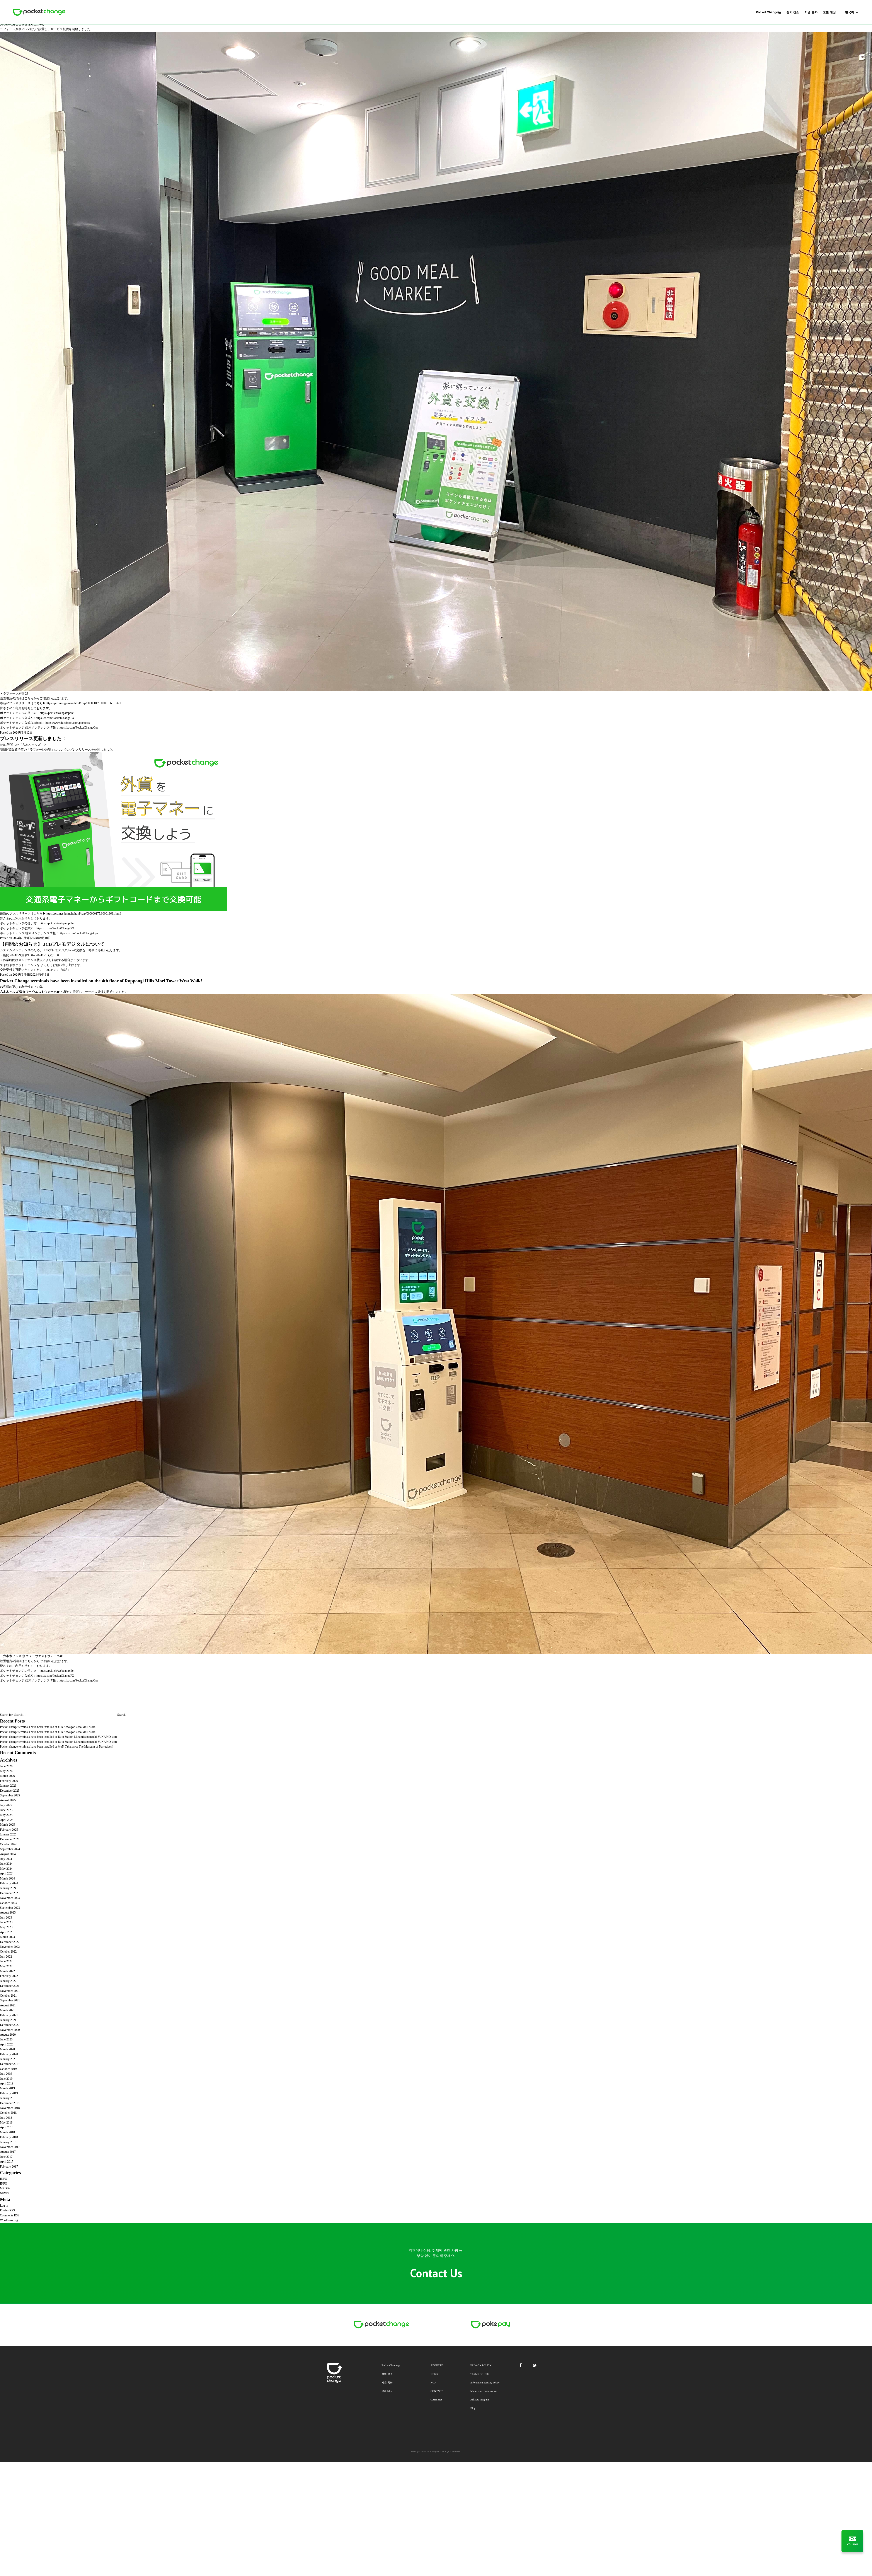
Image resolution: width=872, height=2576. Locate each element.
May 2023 (6, 1927)
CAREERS (436, 2399)
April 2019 (6, 2083)
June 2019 (6, 2078)
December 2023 (9, 1893)
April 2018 (6, 2127)
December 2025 (9, 1790)
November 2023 (10, 1898)
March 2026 (7, 1775)
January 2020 (8, 2059)
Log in (4, 2205)
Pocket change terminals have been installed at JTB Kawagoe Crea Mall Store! (48, 1727)
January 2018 (8, 2142)
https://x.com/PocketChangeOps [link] (78, 727)
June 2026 (6, 1766)
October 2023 (8, 1903)
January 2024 (8, 1888)
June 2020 (6, 2039)
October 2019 (8, 2069)
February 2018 (9, 2137)
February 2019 (9, 2093)
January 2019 (8, 2098)
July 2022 (6, 1956)
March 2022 (7, 1971)
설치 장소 (387, 2374)
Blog (472, 2408)
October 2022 (8, 1951)
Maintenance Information (483, 2391)
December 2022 (9, 1942)
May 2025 (6, 1814)
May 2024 (6, 1868)
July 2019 (6, 2073)
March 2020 (7, 2049)
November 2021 (10, 1990)
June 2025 (6, 1810)
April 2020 (6, 2044)
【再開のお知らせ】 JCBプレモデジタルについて (52, 944)
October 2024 (8, 1844)
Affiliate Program (479, 2399)
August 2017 (8, 2151)
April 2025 (6, 1819)
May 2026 (6, 1771)
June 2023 (6, 1922)
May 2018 (6, 2122)
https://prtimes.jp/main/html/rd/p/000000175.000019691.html (83, 703)
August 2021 (8, 2005)
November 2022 (10, 1946)
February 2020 (9, 2054)
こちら (29, 698)
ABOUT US (437, 2365)
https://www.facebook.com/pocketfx (67, 722)
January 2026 (8, 1785)
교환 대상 (387, 2391)
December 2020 (9, 2024)
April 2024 (6, 1873)
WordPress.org (9, 2220)
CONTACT (437, 2391)
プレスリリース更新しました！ (33, 738)
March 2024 (7, 1878)
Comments (9, 2215)
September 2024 (10, 1849)
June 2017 (6, 2156)
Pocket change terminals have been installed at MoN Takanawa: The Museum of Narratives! (56, 1746)
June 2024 (6, 1863)
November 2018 (10, 2108)
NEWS (4, 2193)
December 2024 (9, 1839)
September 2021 (10, 2000)
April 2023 (6, 1932)
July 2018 (6, 2117)
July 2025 (6, 1805)
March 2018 (7, 2132)
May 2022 (6, 1966)
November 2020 (10, 2029)
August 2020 (8, 2034)
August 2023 (8, 1912)
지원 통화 (387, 2382)
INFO (3, 2178)
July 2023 (6, 1917)
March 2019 (7, 2088)
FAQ (433, 2382)
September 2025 (10, 1795)
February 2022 (9, 1976)
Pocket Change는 (391, 2365)
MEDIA (5, 2188)
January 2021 (8, 2020)
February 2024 (9, 1883)
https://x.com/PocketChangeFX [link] (55, 718)
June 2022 (6, 1961)
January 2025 (8, 1834)
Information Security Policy (484, 2382)
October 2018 (8, 2112)
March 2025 (7, 1824)
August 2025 (8, 1800)
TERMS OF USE (479, 2374)
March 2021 (7, 2010)
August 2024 (8, 1854)
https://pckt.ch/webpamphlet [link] (57, 713)
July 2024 (6, 1859)
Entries (7, 2210)
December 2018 (9, 2103)
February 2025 (9, 1829)
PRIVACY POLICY (480, 2365)
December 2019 (9, 2064)
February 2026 (9, 1780)
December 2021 (9, 1985)
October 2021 (8, 1995)
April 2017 (6, 2161)
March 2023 (7, 1937)
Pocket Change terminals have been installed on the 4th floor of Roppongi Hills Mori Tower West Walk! (101, 980)
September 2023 (10, 1907)
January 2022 (8, 1981)
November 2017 (10, 2147)
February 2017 (9, 2166)
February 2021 (9, 2015)
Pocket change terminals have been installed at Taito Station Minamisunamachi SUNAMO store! (59, 1736)
